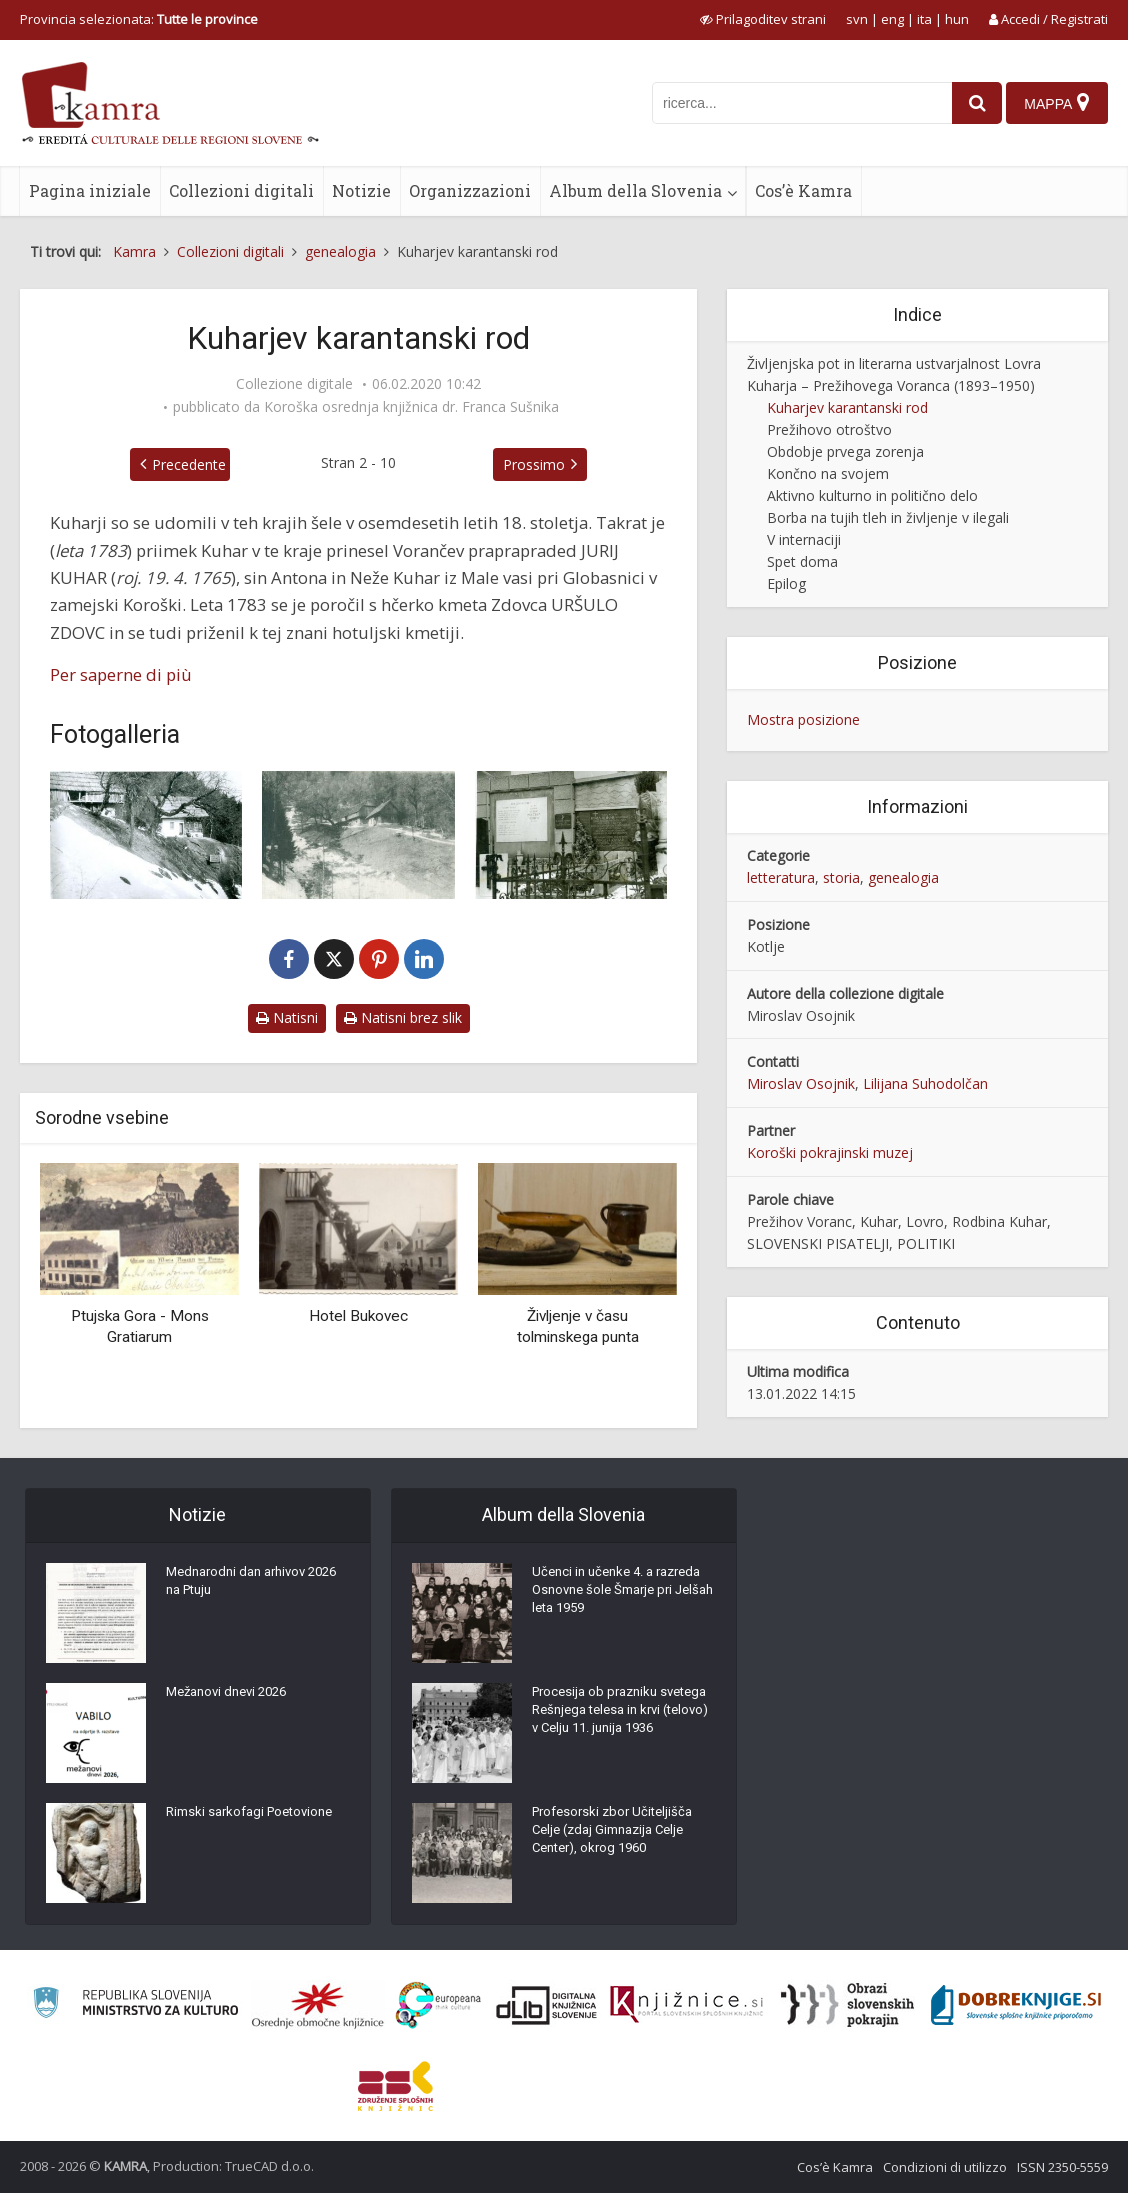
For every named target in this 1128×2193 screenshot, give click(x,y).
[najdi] (968, 103)
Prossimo (579, 464)
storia (841, 877)
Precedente (144, 464)
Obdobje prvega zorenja (845, 451)
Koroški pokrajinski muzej (830, 1152)
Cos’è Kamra (803, 190)
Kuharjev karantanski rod (847, 407)
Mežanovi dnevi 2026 (232, 1698)
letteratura (781, 877)
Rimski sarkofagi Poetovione (256, 1818)
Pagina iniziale (90, 190)
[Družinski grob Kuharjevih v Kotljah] (571, 835)
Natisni (287, 1017)
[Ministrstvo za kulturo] (135, 2005)
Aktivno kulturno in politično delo (872, 495)
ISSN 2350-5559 (1062, 2167)
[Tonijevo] (146, 835)
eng (892, 19)
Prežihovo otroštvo (829, 429)
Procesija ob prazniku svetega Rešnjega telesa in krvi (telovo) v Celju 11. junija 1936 (620, 1728)
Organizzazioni (470, 190)
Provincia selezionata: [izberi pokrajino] (139, 19)
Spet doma (802, 561)
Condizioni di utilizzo (945, 2167)
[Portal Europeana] (438, 2005)
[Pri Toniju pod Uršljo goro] (358, 835)
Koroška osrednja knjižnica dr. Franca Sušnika (411, 407)
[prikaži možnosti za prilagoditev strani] (763, 19)
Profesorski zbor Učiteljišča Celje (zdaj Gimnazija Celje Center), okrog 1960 (617, 1838)
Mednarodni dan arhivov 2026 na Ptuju (242, 1588)
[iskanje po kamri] (793, 103)
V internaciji (804, 539)
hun (957, 19)
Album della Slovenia (635, 190)
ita (924, 19)
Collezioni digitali (241, 190)
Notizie (361, 190)
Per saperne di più (121, 674)
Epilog (786, 583)
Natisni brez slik (403, 1017)
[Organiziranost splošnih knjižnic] (318, 2005)
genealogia (903, 877)
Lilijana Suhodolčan (925, 1083)
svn (857, 19)
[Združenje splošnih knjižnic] (395, 2086)
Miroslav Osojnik (801, 1083)
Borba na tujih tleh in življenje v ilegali (888, 517)
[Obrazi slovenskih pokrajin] (847, 2005)
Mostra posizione (803, 719)
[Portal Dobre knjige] (1016, 2005)
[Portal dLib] (547, 2005)
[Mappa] (1055, 103)
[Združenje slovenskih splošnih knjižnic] (686, 2005)
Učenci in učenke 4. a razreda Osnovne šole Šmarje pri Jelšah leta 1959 (623, 1598)
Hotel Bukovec (358, 1316)
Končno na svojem (828, 473)
